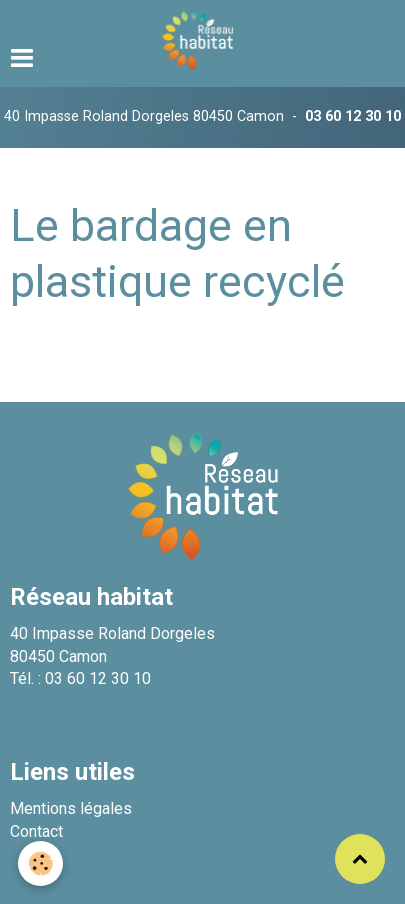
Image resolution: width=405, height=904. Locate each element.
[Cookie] (40, 863)
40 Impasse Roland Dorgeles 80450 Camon (144, 116)
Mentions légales (71, 808)
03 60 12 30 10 (353, 116)
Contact (36, 831)
